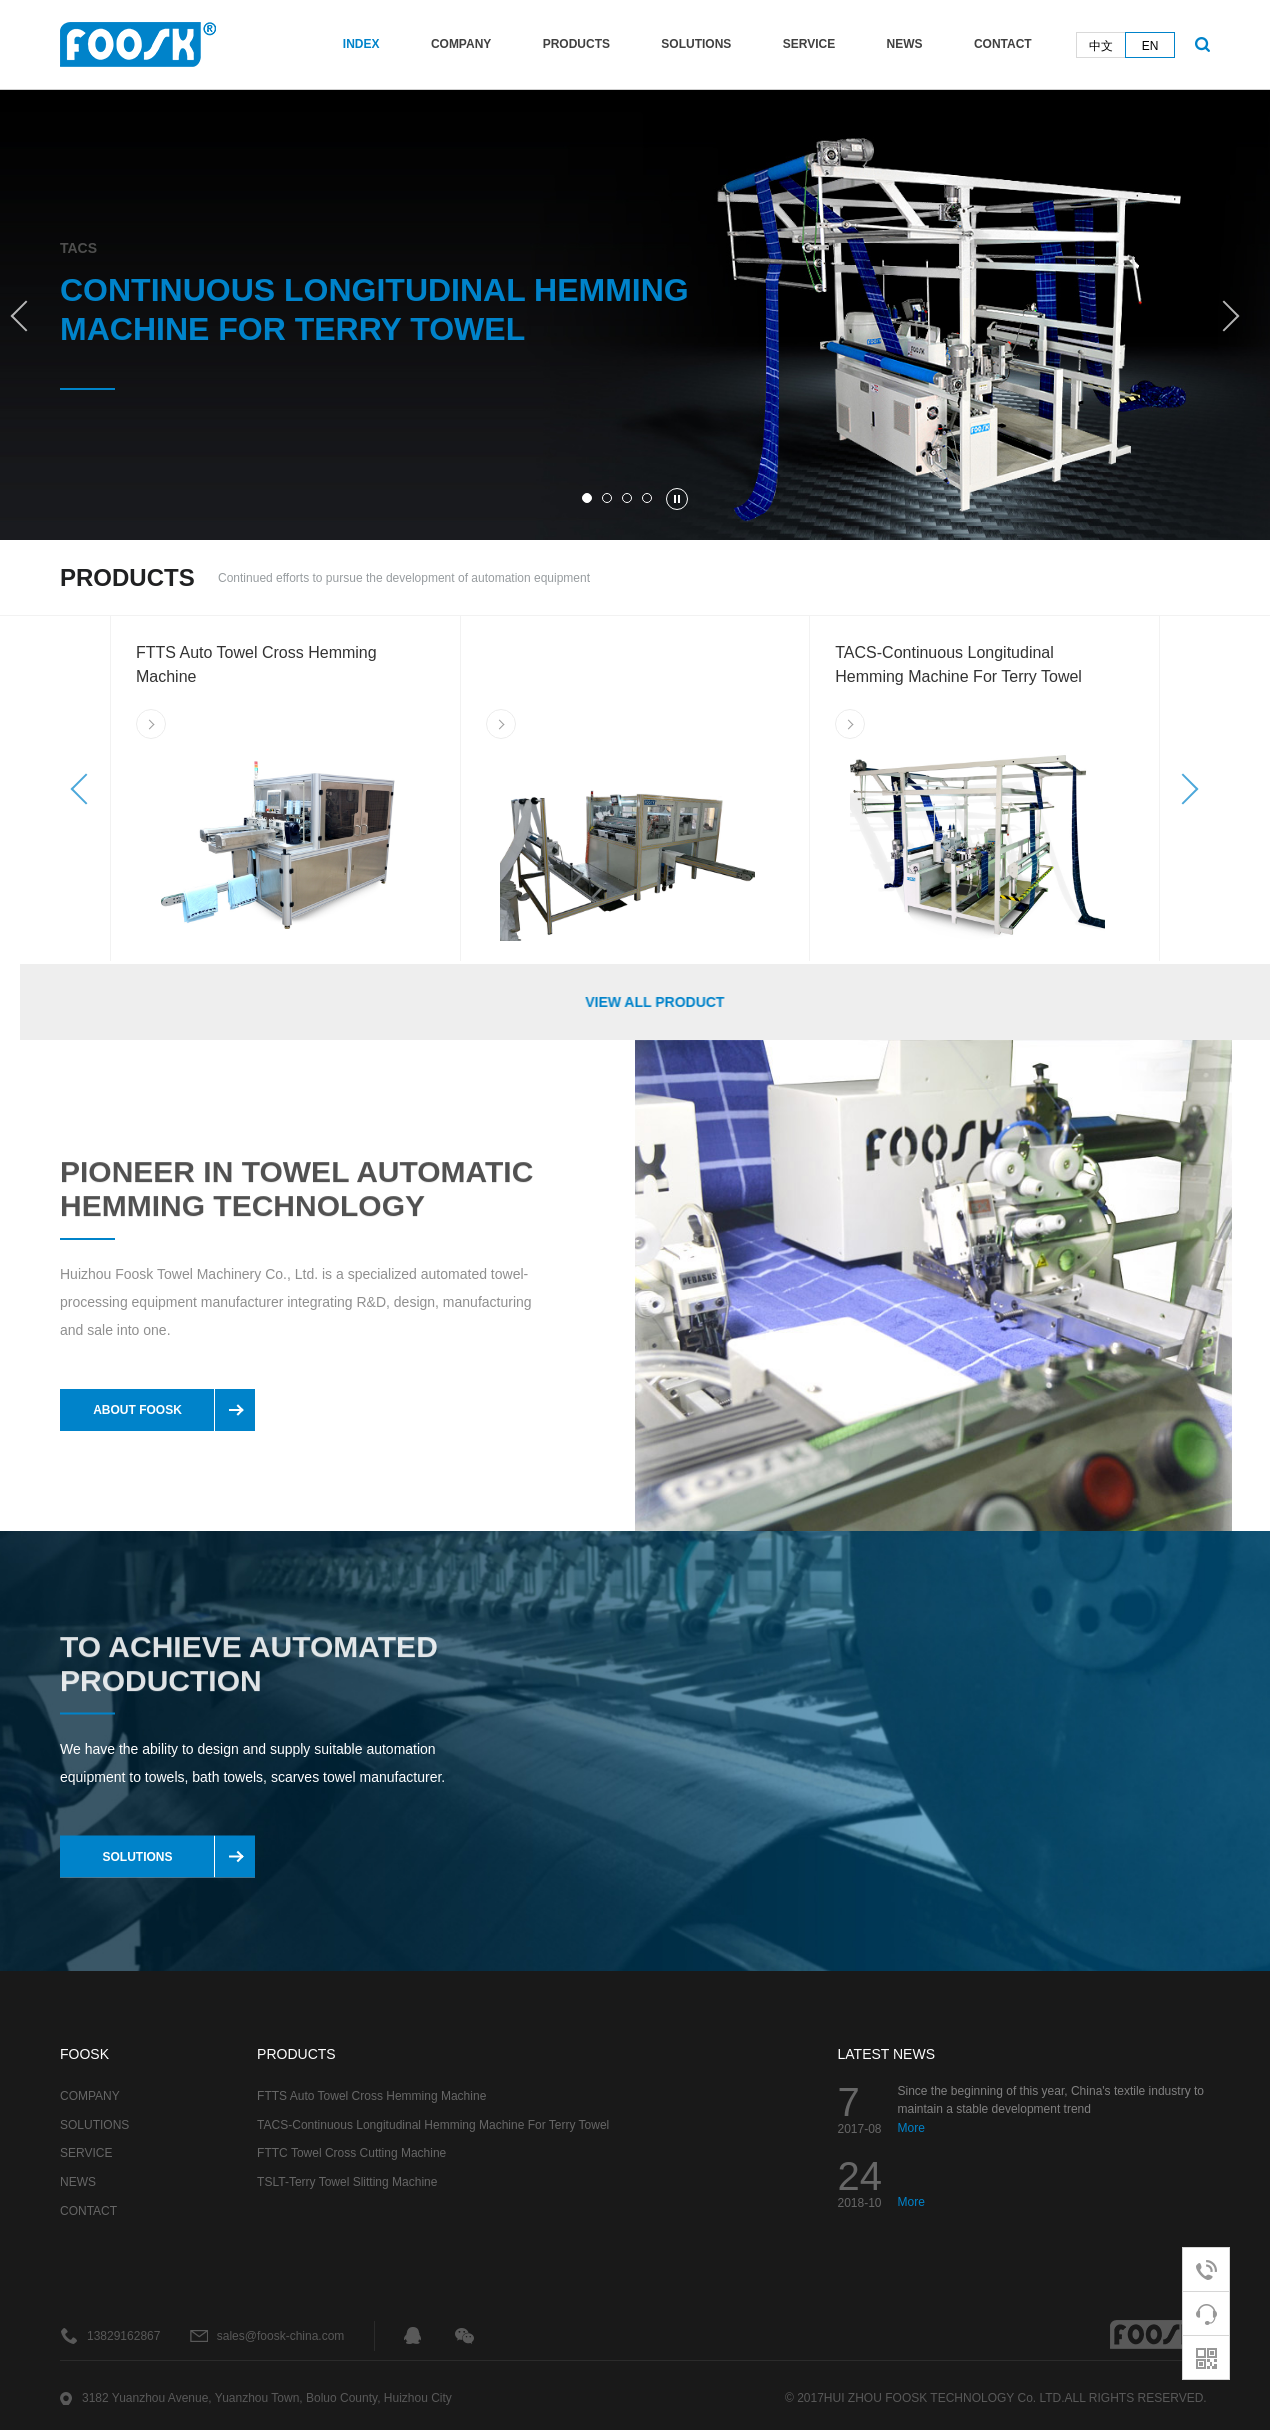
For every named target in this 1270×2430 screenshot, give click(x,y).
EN (1150, 46)
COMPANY (461, 44)
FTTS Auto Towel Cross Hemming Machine (371, 2096)
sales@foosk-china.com (281, 2336)
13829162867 (123, 2336)
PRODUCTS (576, 44)
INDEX (361, 44)
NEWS (905, 44)
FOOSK (84, 2054)
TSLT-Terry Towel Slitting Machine (347, 2182)
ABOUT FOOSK (154, 1410)
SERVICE (809, 44)
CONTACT (1003, 44)
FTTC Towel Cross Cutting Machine (351, 2153)
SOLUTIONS (696, 44)
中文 (1101, 46)
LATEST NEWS (887, 2054)
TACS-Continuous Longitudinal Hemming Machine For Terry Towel (433, 2125)
